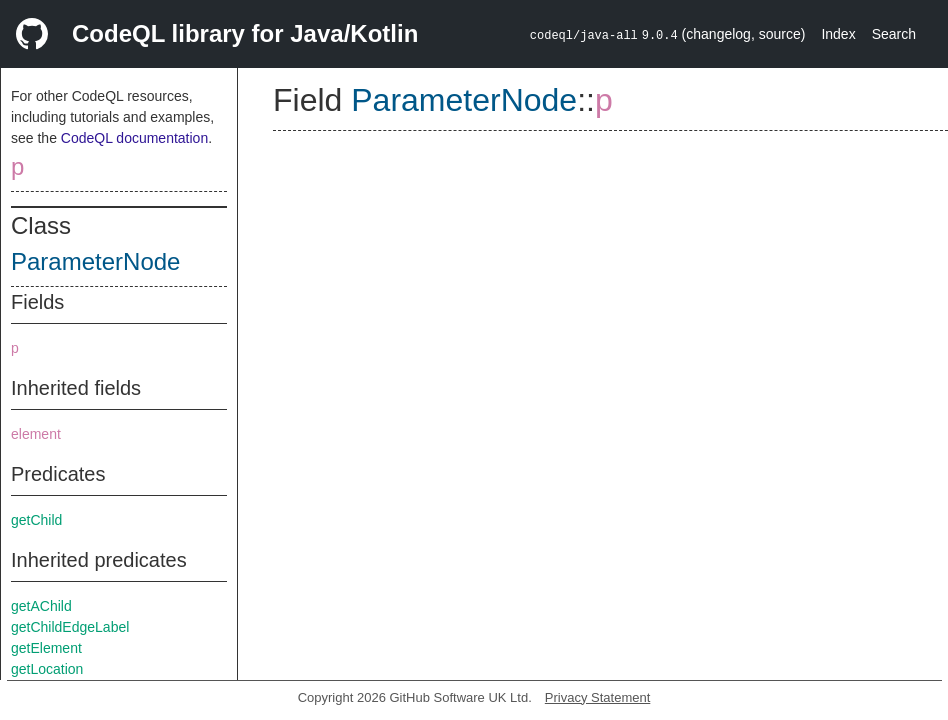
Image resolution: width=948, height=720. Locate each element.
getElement (46, 648)
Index (838, 34)
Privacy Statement (598, 697)
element (36, 434)
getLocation (47, 669)
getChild (36, 520)
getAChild (41, 606)
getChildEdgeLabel (70, 627)
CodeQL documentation (134, 138)
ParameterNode (95, 261)
